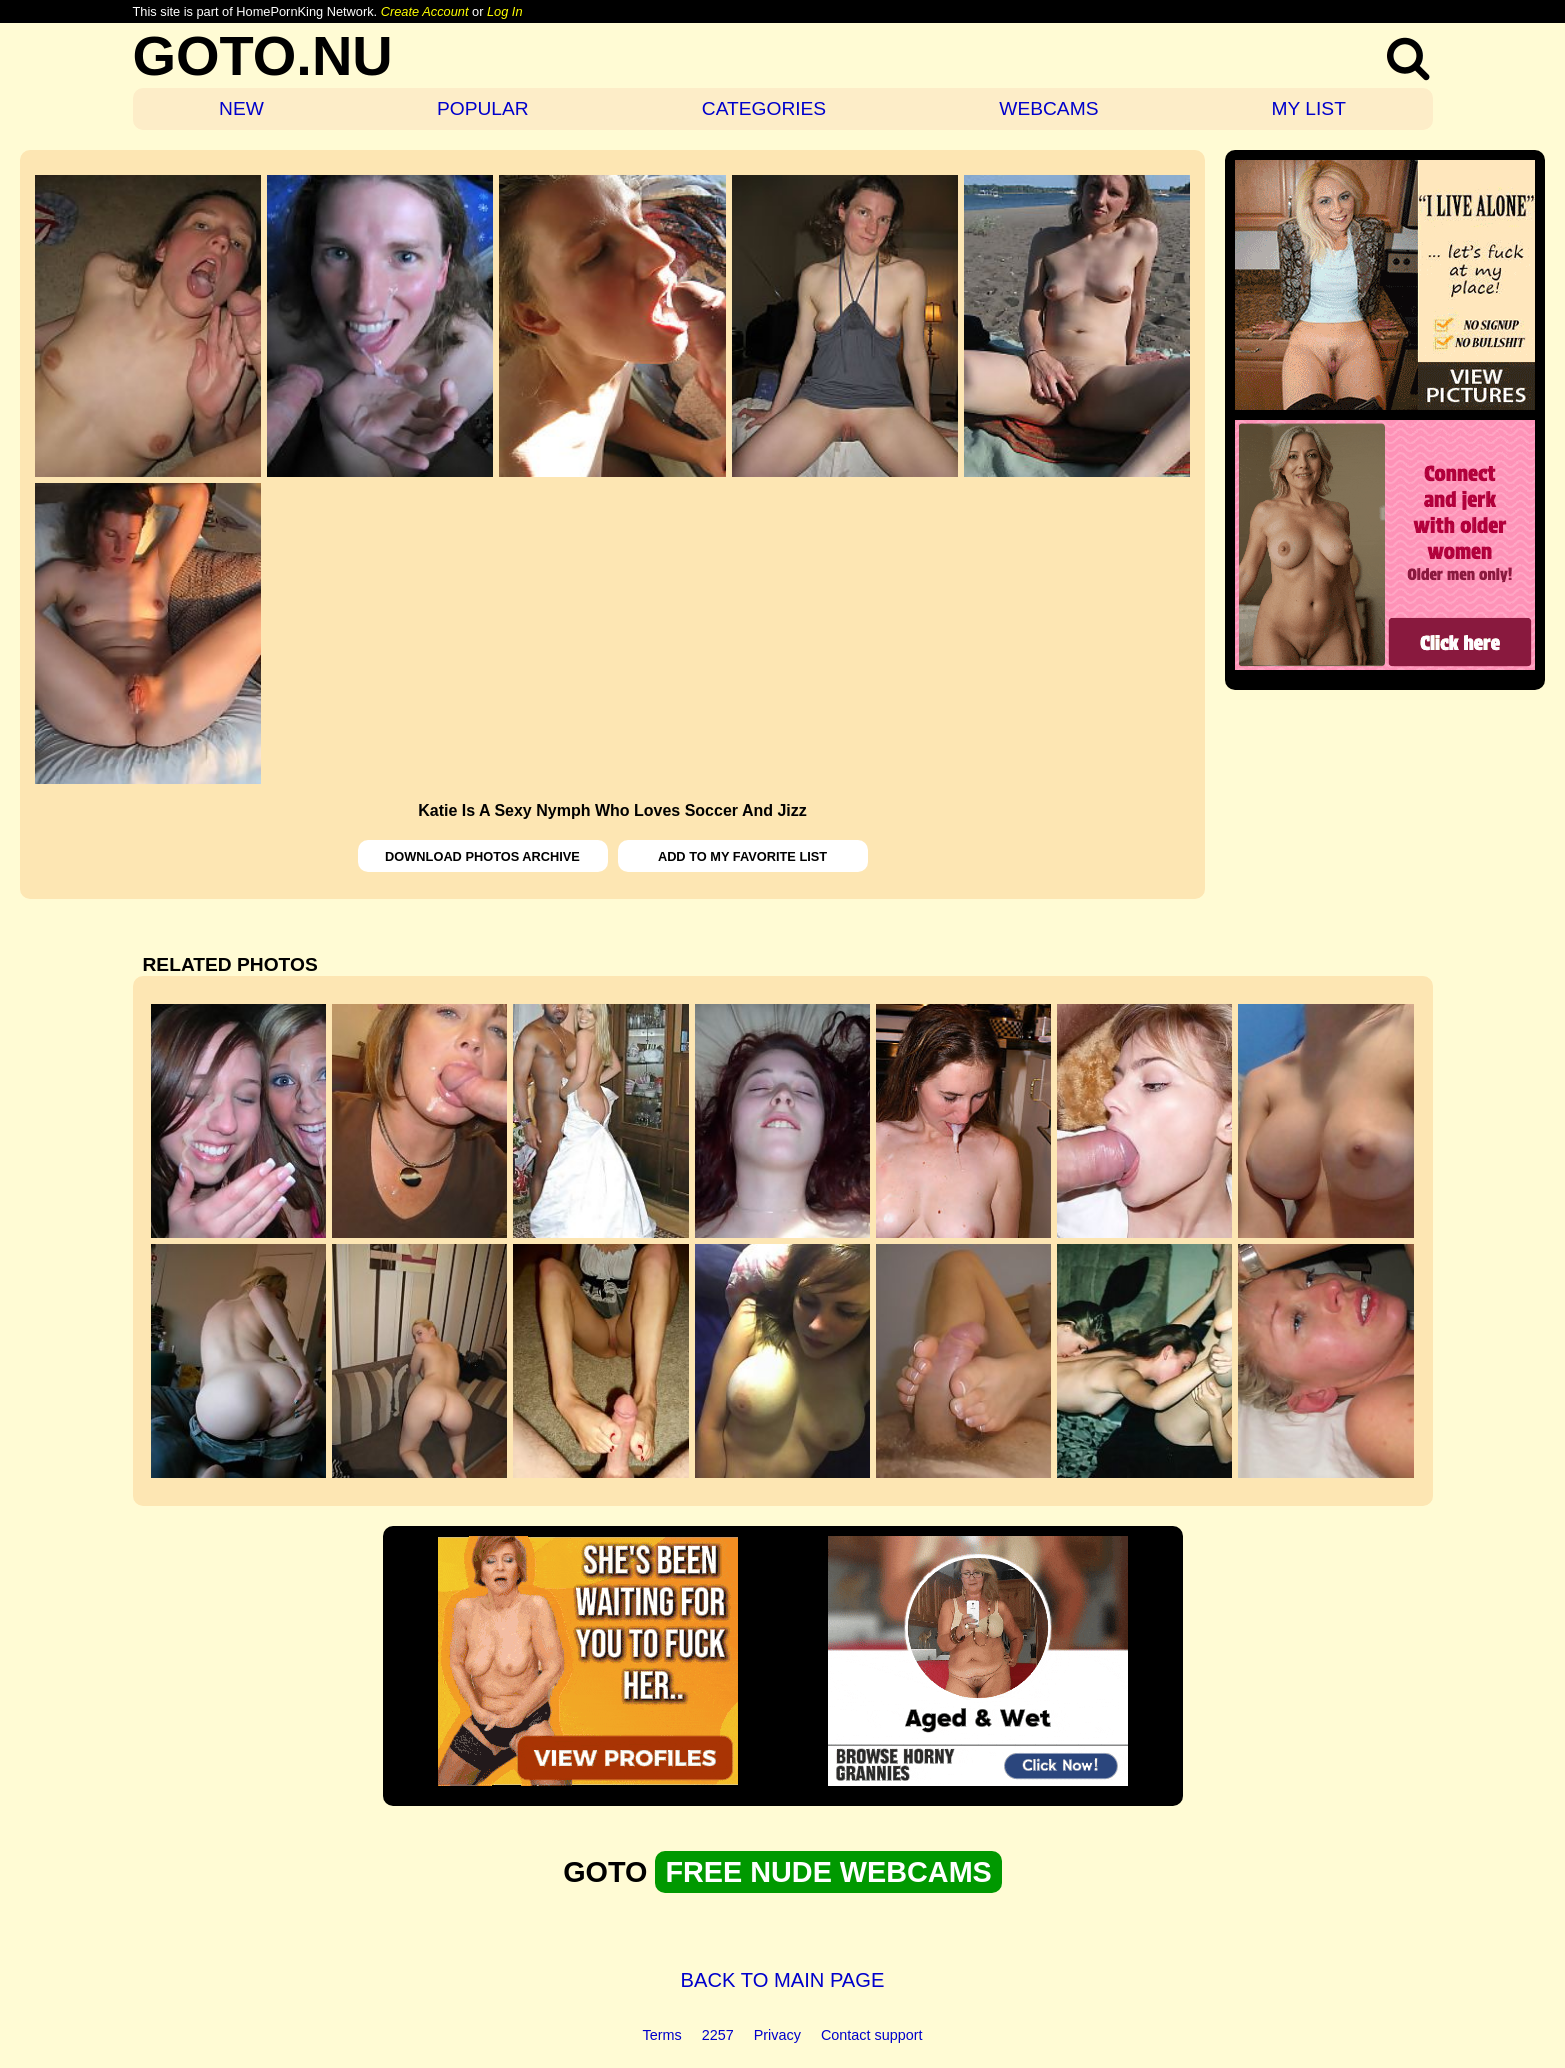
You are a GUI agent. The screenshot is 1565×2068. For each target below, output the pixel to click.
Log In (505, 11)
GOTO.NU (263, 55)
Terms (662, 2035)
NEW (241, 108)
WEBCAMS (1048, 108)
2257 (718, 2035)
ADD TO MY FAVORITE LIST (742, 856)
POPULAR (483, 108)
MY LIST (1309, 108)
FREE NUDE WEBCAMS (828, 1872)
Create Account (425, 11)
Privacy (777, 2035)
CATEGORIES (764, 108)
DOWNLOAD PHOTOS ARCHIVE (482, 856)
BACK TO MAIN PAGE (783, 1980)
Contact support (872, 2035)
